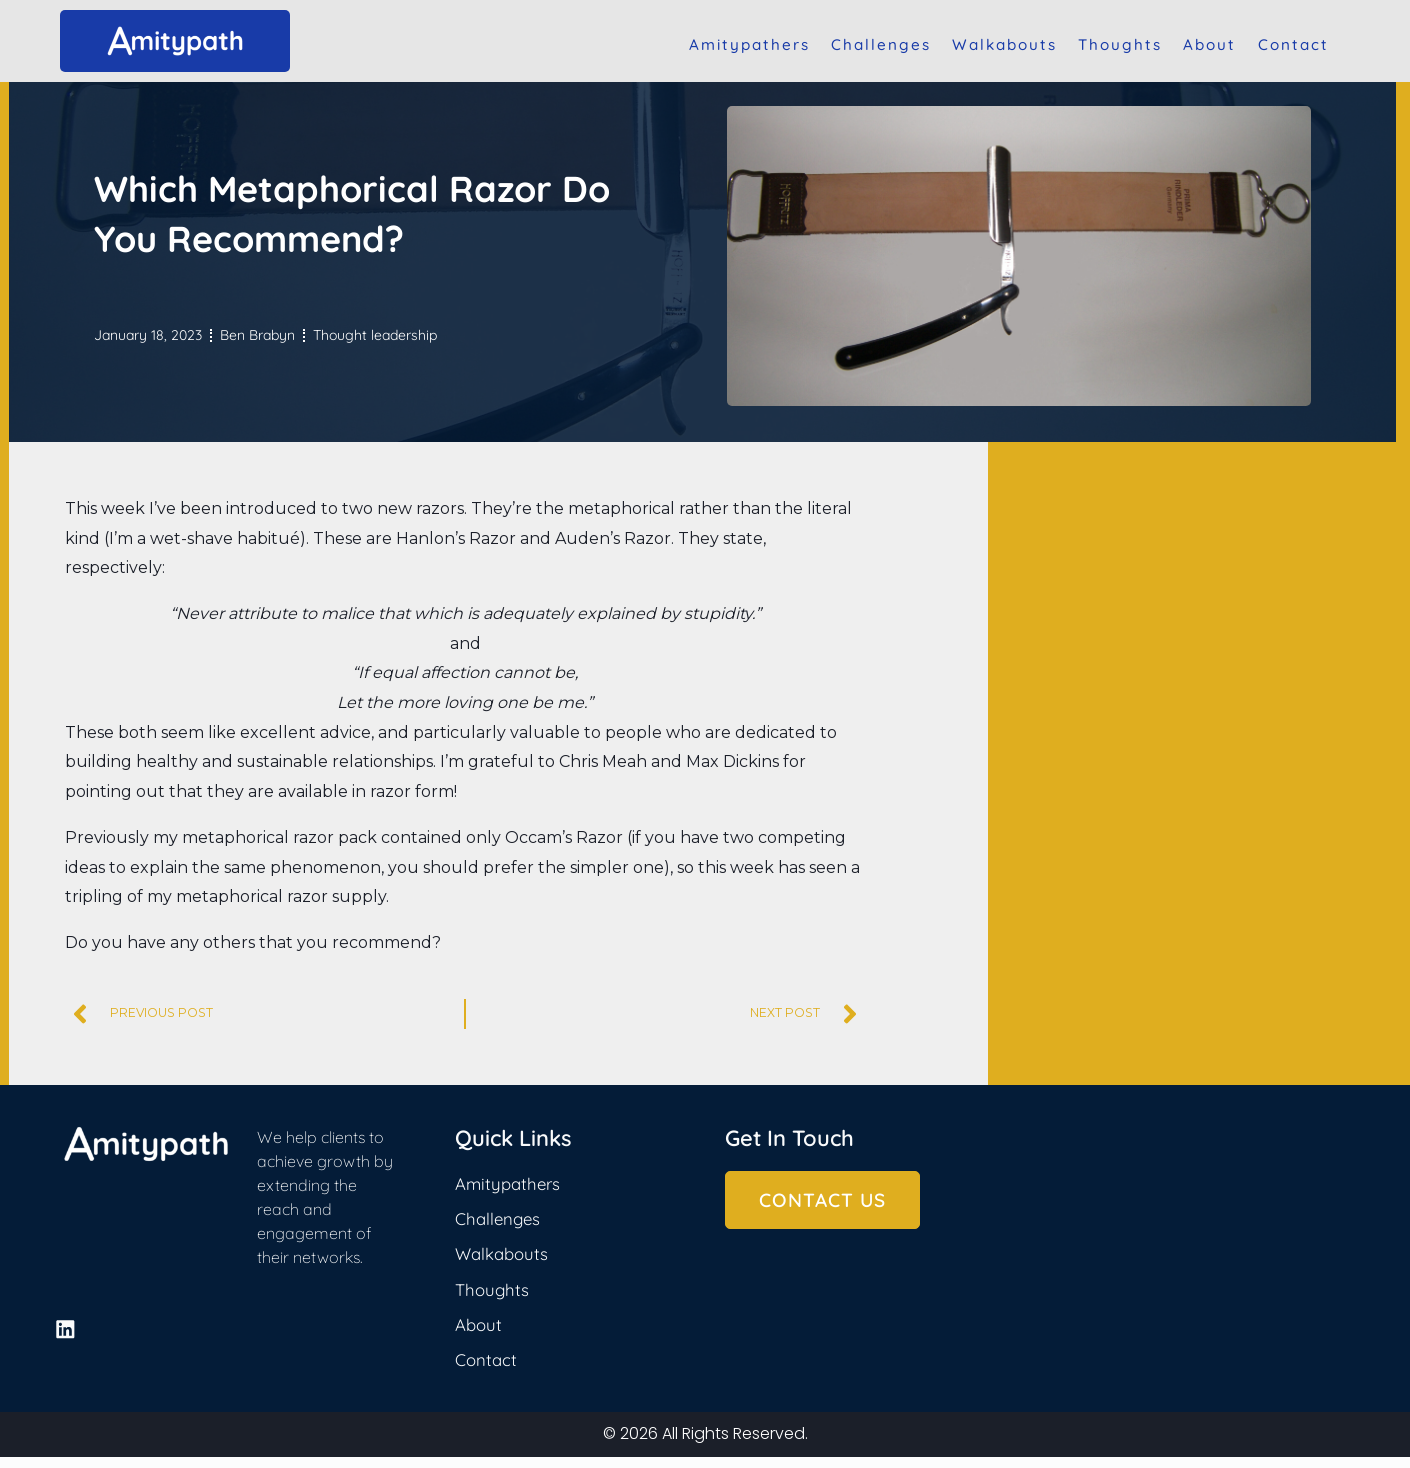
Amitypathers (749, 44)
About (1209, 44)
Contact (1293, 44)
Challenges (881, 44)
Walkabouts (1004, 44)
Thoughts (1120, 44)
